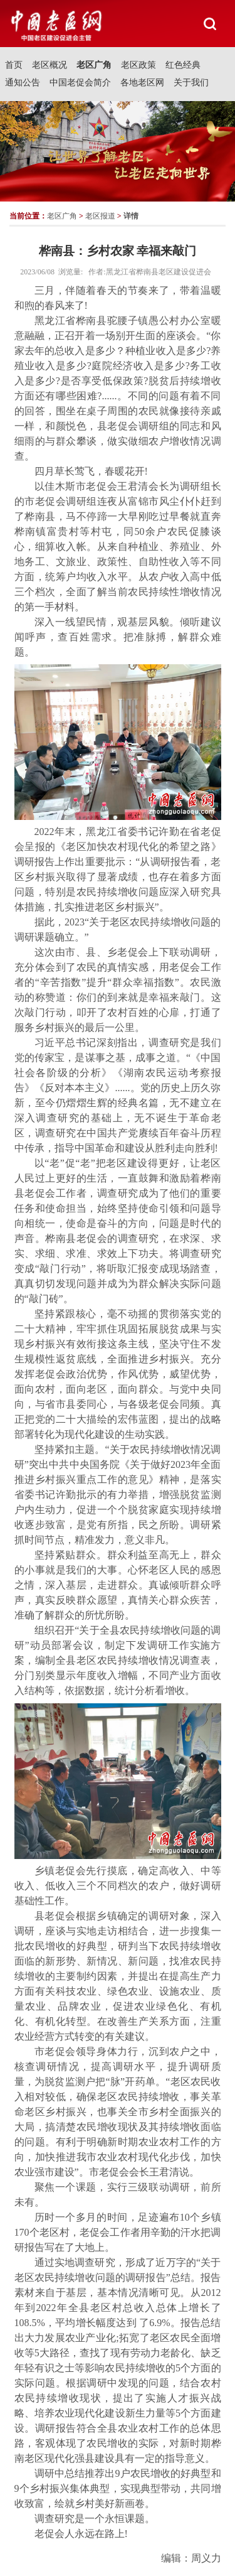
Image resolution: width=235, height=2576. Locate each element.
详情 (130, 216)
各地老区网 (142, 82)
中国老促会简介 (80, 82)
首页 (14, 65)
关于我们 (191, 82)
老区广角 (94, 65)
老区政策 (138, 65)
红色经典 (183, 65)
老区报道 (100, 216)
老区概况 (49, 65)
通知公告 (22, 82)
